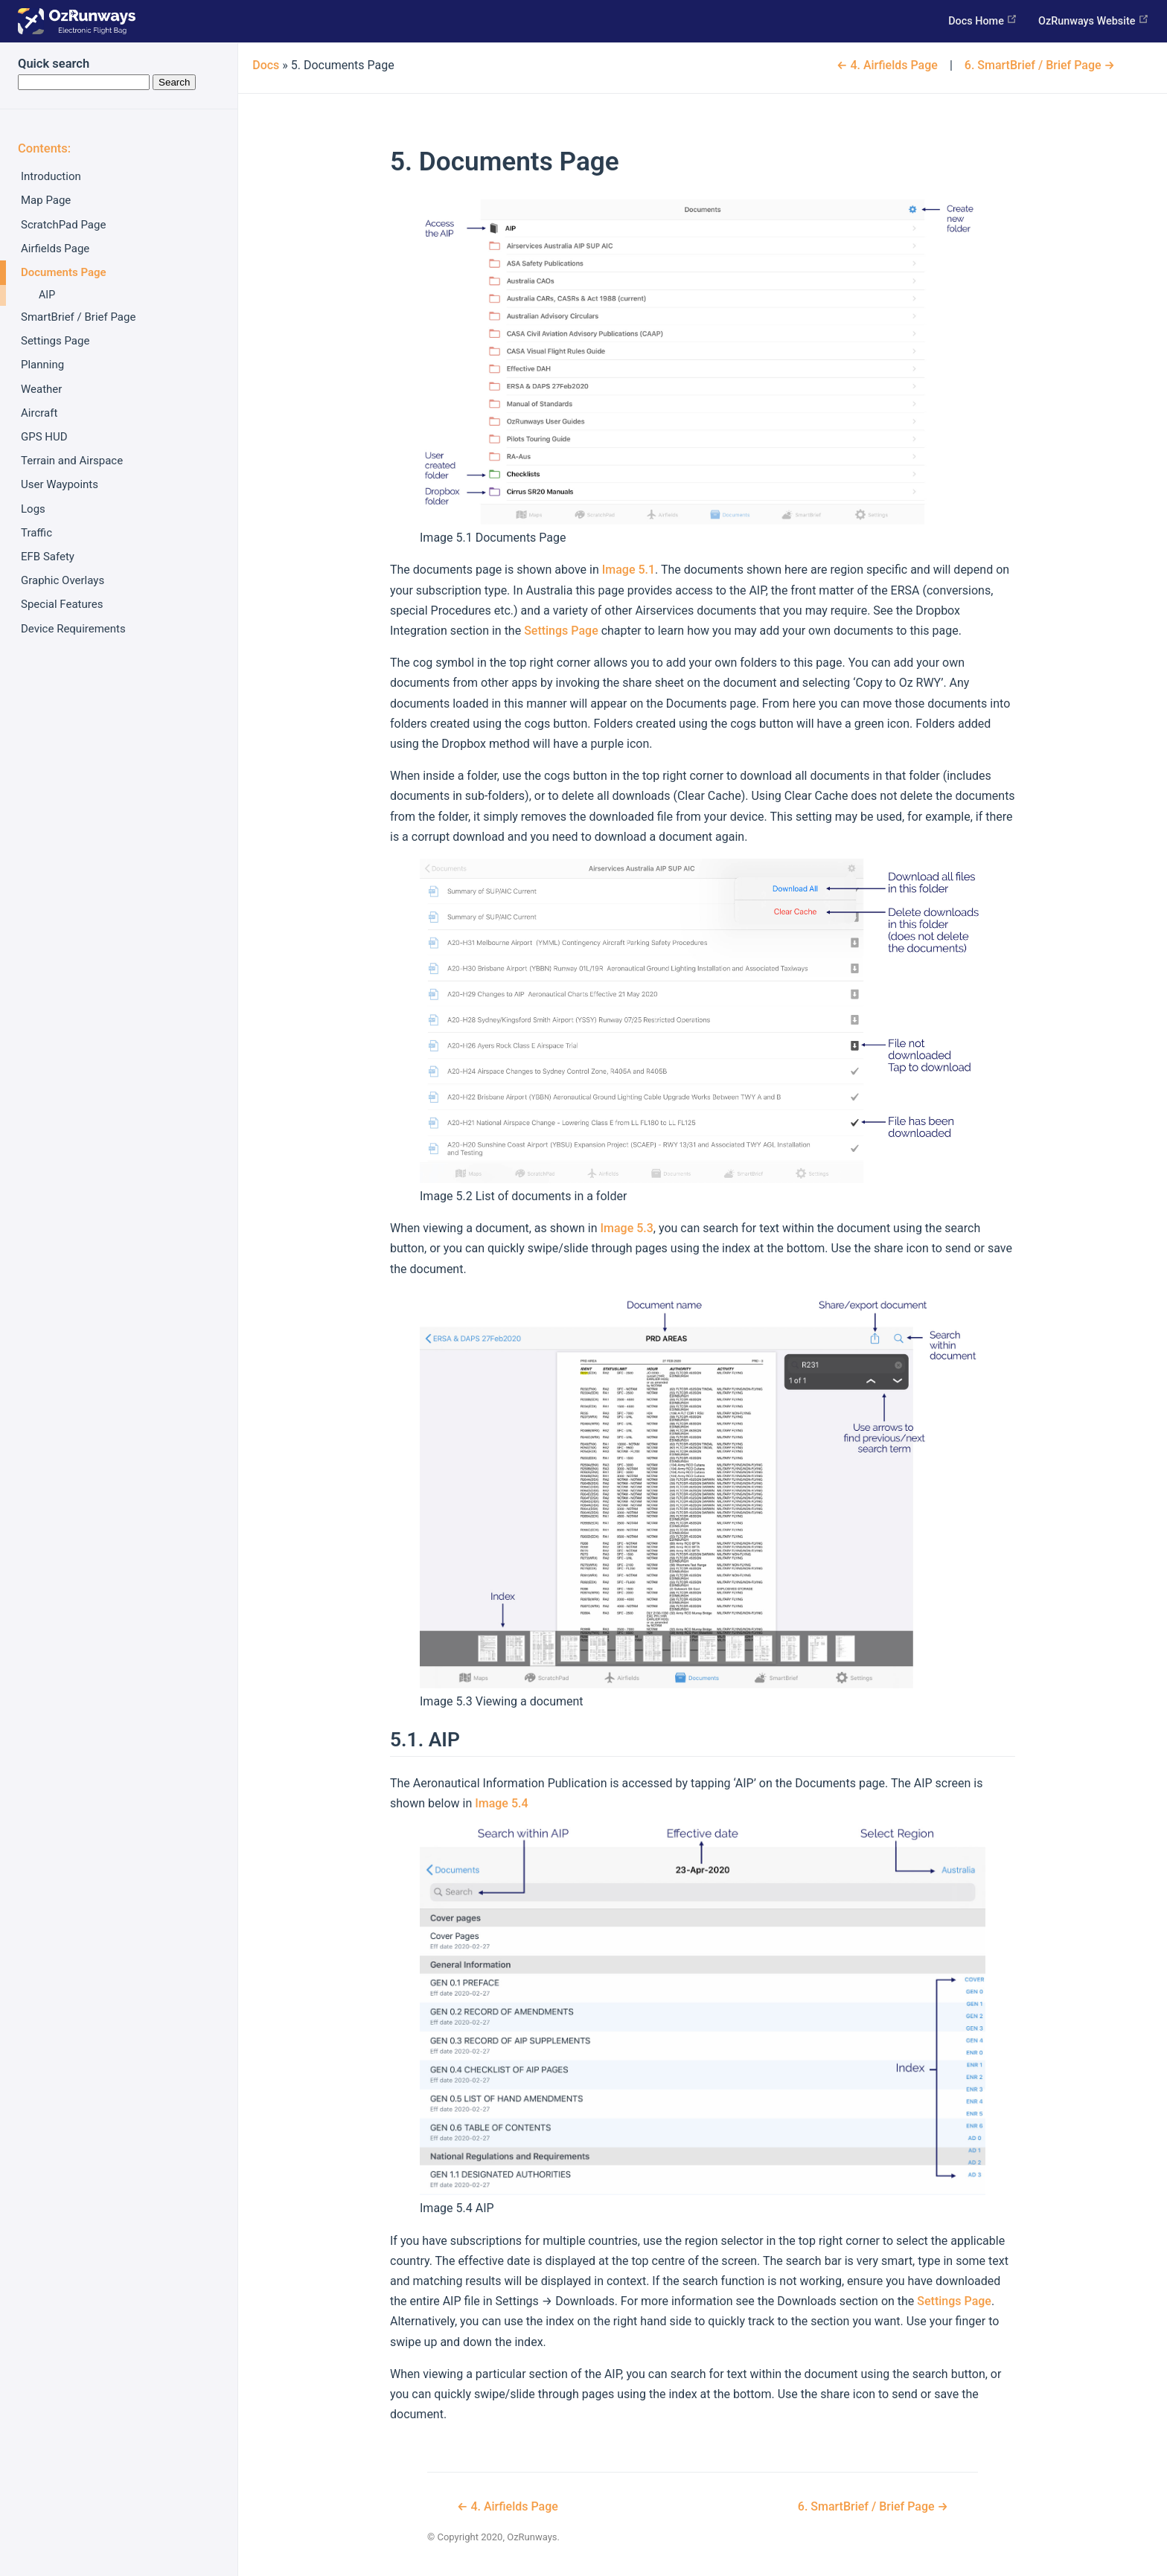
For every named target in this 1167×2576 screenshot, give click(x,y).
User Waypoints (59, 484)
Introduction (51, 176)
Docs (265, 65)
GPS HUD (44, 436)
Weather (41, 389)
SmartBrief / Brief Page (78, 317)
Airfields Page (55, 248)
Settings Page (55, 340)
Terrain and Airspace (72, 460)
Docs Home (982, 20)
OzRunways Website (1093, 20)
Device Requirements (73, 628)
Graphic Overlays (62, 580)
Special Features (62, 604)
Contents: (44, 148)
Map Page (46, 200)
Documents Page (63, 272)
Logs (33, 509)
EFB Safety (47, 556)
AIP (47, 295)
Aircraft (39, 413)
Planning (42, 364)
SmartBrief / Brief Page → (1040, 65)
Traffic (36, 532)
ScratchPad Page (63, 224)
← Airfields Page (887, 65)
